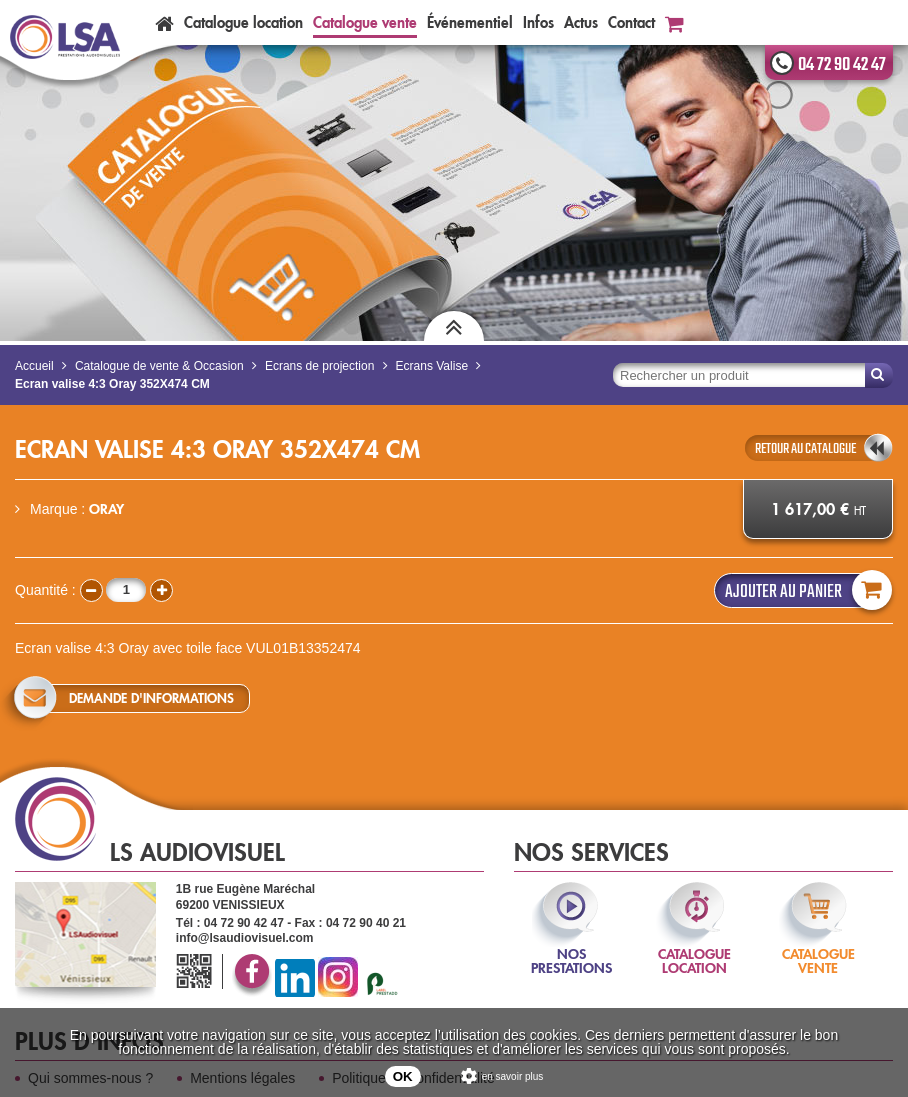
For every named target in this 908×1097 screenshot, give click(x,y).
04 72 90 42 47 (842, 65)
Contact (631, 22)
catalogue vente (818, 947)
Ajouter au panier (804, 590)
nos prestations (571, 947)
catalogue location (694, 947)
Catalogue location (243, 22)
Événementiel (470, 22)
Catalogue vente (365, 22)
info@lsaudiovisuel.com (245, 938)
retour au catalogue (805, 449)
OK (403, 1076)
